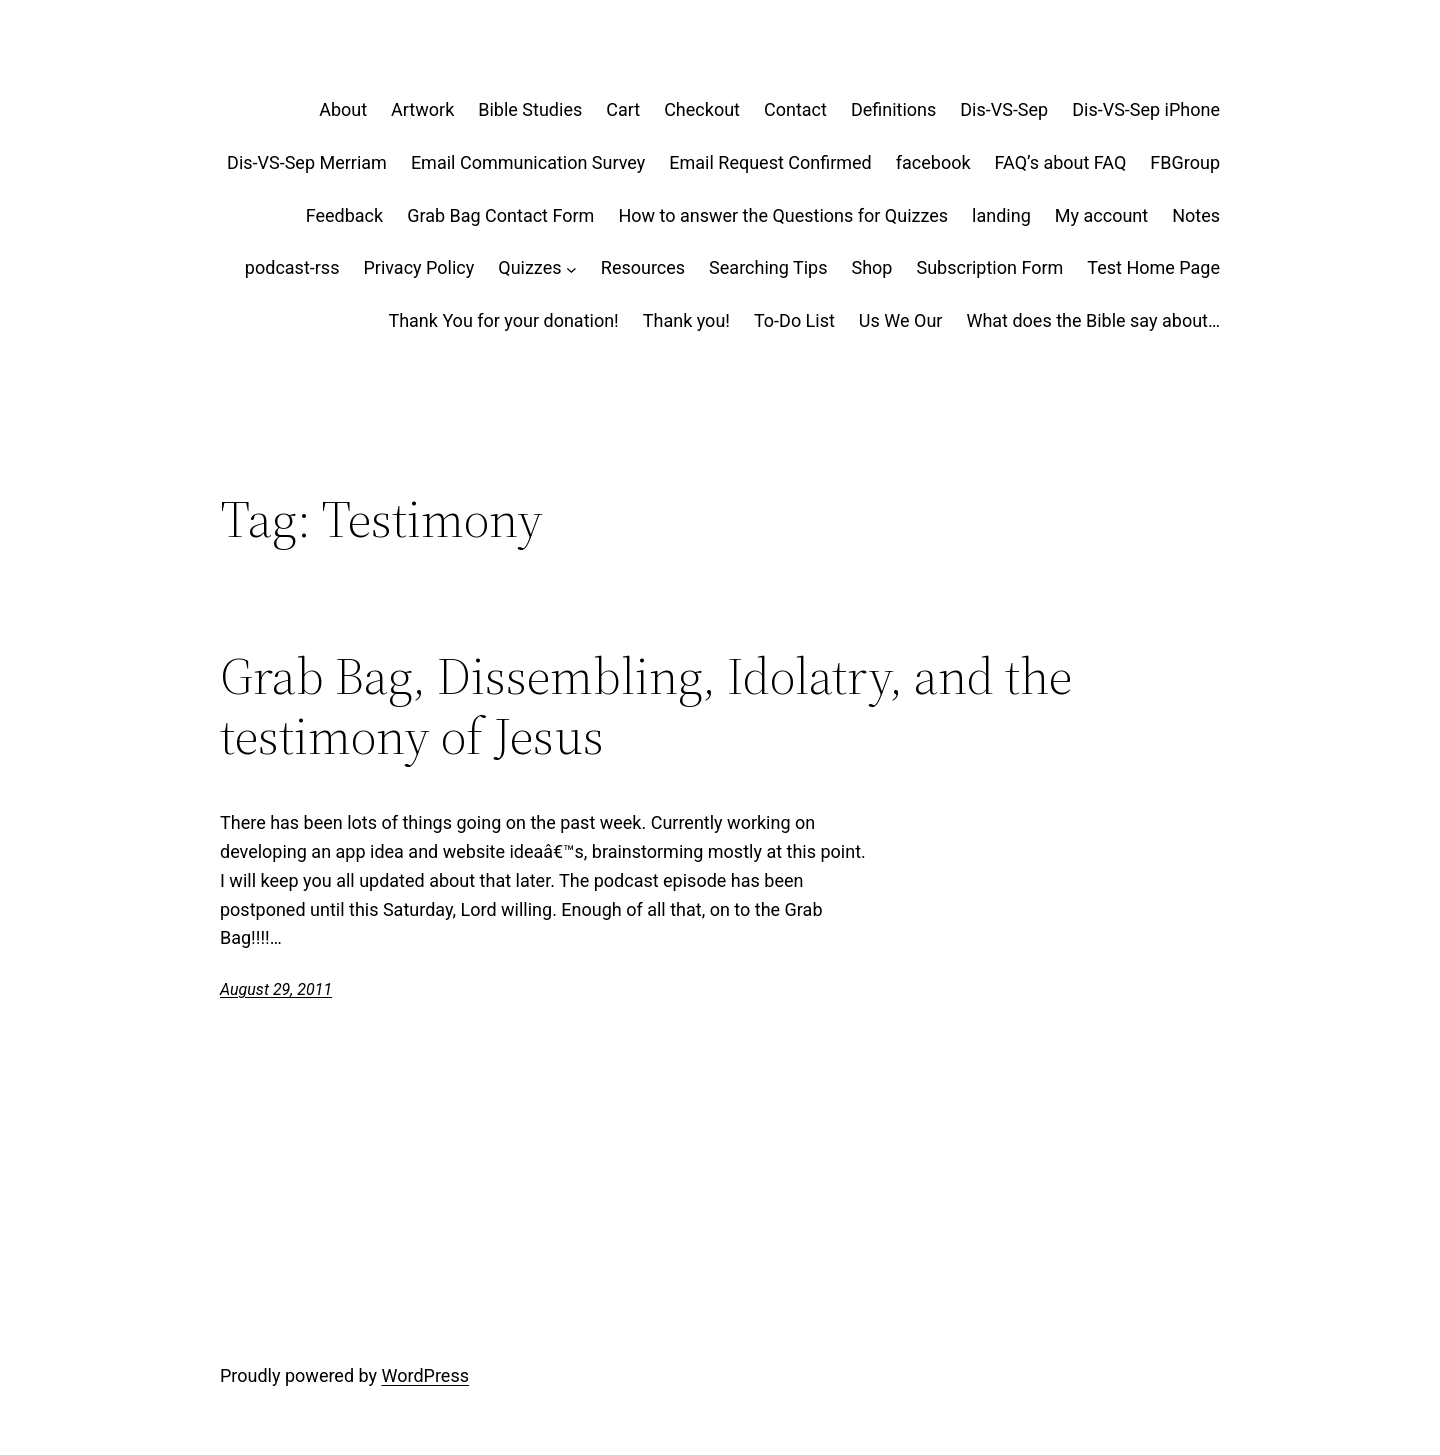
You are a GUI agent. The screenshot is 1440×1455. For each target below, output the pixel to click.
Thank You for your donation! (503, 320)
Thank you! (686, 320)
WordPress (425, 1375)
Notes (1196, 215)
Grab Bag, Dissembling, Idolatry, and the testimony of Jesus (646, 706)
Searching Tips (768, 267)
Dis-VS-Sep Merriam (307, 162)
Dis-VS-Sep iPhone (1146, 109)
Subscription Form (989, 267)
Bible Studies (530, 109)
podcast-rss (292, 267)
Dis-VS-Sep (1004, 109)
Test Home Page (1153, 267)
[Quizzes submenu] (571, 268)
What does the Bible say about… (1093, 320)
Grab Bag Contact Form (500, 215)
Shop (871, 267)
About (343, 109)
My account (1101, 215)
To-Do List (794, 320)
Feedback (344, 215)
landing (1001, 215)
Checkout (702, 109)
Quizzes (529, 267)
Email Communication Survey (528, 162)
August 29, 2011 (276, 989)
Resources (643, 267)
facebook (933, 162)
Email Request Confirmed (770, 162)
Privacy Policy (418, 267)
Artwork (422, 109)
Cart (623, 109)
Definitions (893, 109)
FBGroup (1185, 162)
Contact (795, 109)
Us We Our (901, 320)
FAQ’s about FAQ (1061, 162)
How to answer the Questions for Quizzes (783, 215)
